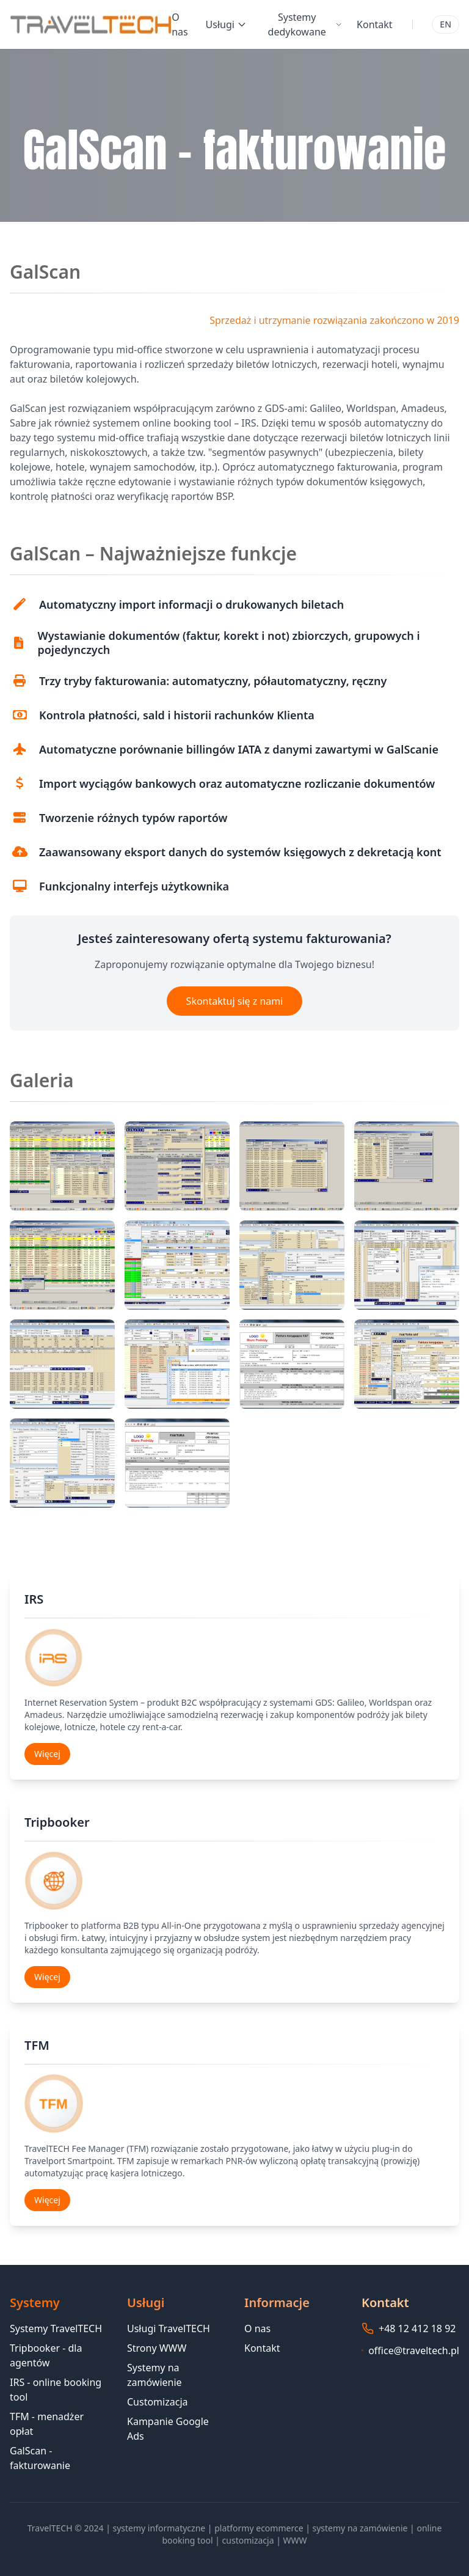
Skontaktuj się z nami (234, 1001)
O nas (180, 24)
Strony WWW (156, 2348)
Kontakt (375, 24)
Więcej (47, 1754)
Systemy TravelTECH (56, 2328)
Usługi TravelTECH (168, 2328)
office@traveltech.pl (413, 2350)
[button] (62, 1166)
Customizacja (157, 2402)
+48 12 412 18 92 (417, 2328)
